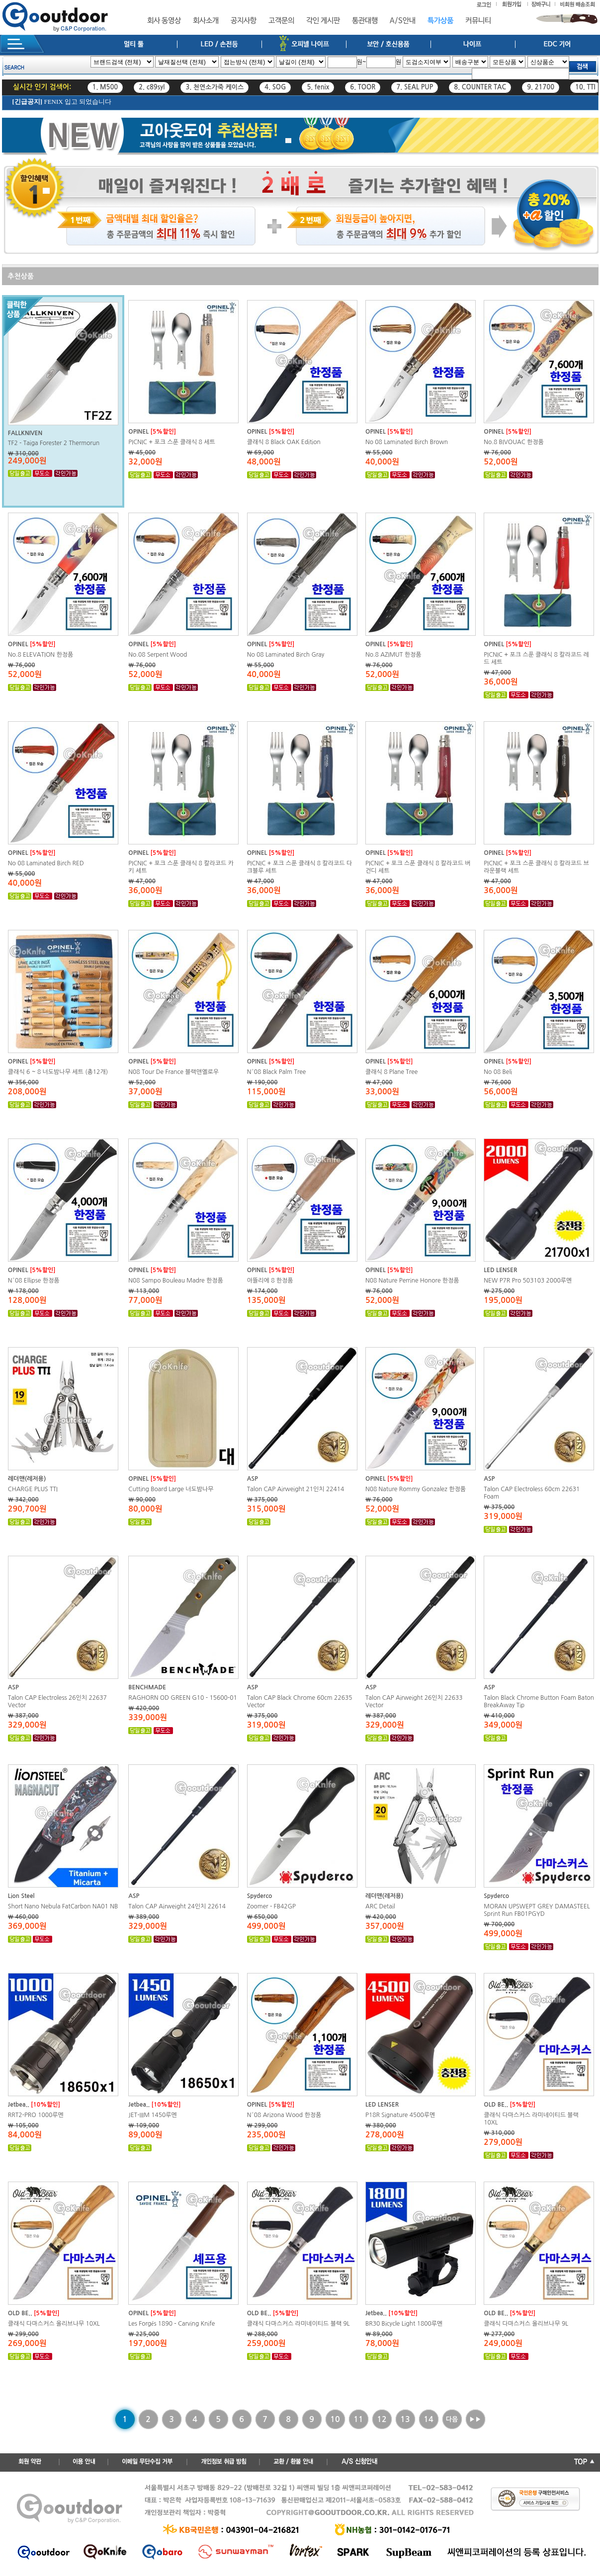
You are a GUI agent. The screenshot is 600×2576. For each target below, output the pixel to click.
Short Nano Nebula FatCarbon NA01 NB (63, 1906)
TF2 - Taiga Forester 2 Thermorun (53, 443)
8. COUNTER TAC (480, 87)
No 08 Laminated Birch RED (46, 863)
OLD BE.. (496, 2105)
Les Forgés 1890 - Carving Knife (171, 2324)
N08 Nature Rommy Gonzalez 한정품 (415, 1489)
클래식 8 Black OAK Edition (284, 442)
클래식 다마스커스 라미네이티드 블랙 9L (298, 2324)
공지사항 (244, 20)
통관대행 (365, 20)
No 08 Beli (498, 1072)
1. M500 (105, 87)
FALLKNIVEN (25, 433)
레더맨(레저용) (27, 1479)
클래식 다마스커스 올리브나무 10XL (54, 2324)
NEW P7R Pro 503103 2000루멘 (528, 1281)
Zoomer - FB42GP (271, 1906)
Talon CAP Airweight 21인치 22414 (295, 1489)
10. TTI (585, 87)
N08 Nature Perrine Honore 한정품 (412, 1281)
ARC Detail (380, 1906)
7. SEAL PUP (414, 87)
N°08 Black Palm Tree (276, 1072)
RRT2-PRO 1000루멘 (36, 2115)
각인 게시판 (323, 20)
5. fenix (318, 87)
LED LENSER (500, 1270)
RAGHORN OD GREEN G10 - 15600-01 (182, 1698)
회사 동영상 (164, 20)
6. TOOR (362, 87)
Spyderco (259, 1896)
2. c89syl (152, 87)
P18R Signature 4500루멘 (400, 2115)
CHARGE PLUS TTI (33, 1489)
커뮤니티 (478, 20)
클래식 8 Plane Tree (391, 1072)
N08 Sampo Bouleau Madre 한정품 (175, 1281)
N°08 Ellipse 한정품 (34, 1281)
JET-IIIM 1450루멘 (152, 2115)
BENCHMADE (147, 1687)
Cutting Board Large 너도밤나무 (170, 1489)
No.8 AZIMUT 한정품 (393, 655)
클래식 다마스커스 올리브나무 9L (526, 2324)
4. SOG (275, 87)
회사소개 (206, 20)
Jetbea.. (18, 2105)
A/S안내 (403, 20)
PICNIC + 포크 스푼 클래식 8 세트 (171, 442)
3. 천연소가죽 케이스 (214, 87)
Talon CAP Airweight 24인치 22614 (177, 1906)
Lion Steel (21, 1896)
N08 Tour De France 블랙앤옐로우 (173, 1072)
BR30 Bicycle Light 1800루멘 (403, 2324)
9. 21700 (540, 87)
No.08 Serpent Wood (157, 655)
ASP (252, 1479)
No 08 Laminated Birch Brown (406, 442)
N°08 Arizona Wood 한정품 (284, 2115)
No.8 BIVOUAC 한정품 (514, 442)
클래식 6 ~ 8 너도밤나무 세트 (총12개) (58, 1072)
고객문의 (281, 20)
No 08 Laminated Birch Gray (286, 655)
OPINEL (138, 432)
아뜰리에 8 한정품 (270, 1281)
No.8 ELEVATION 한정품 (40, 655)
